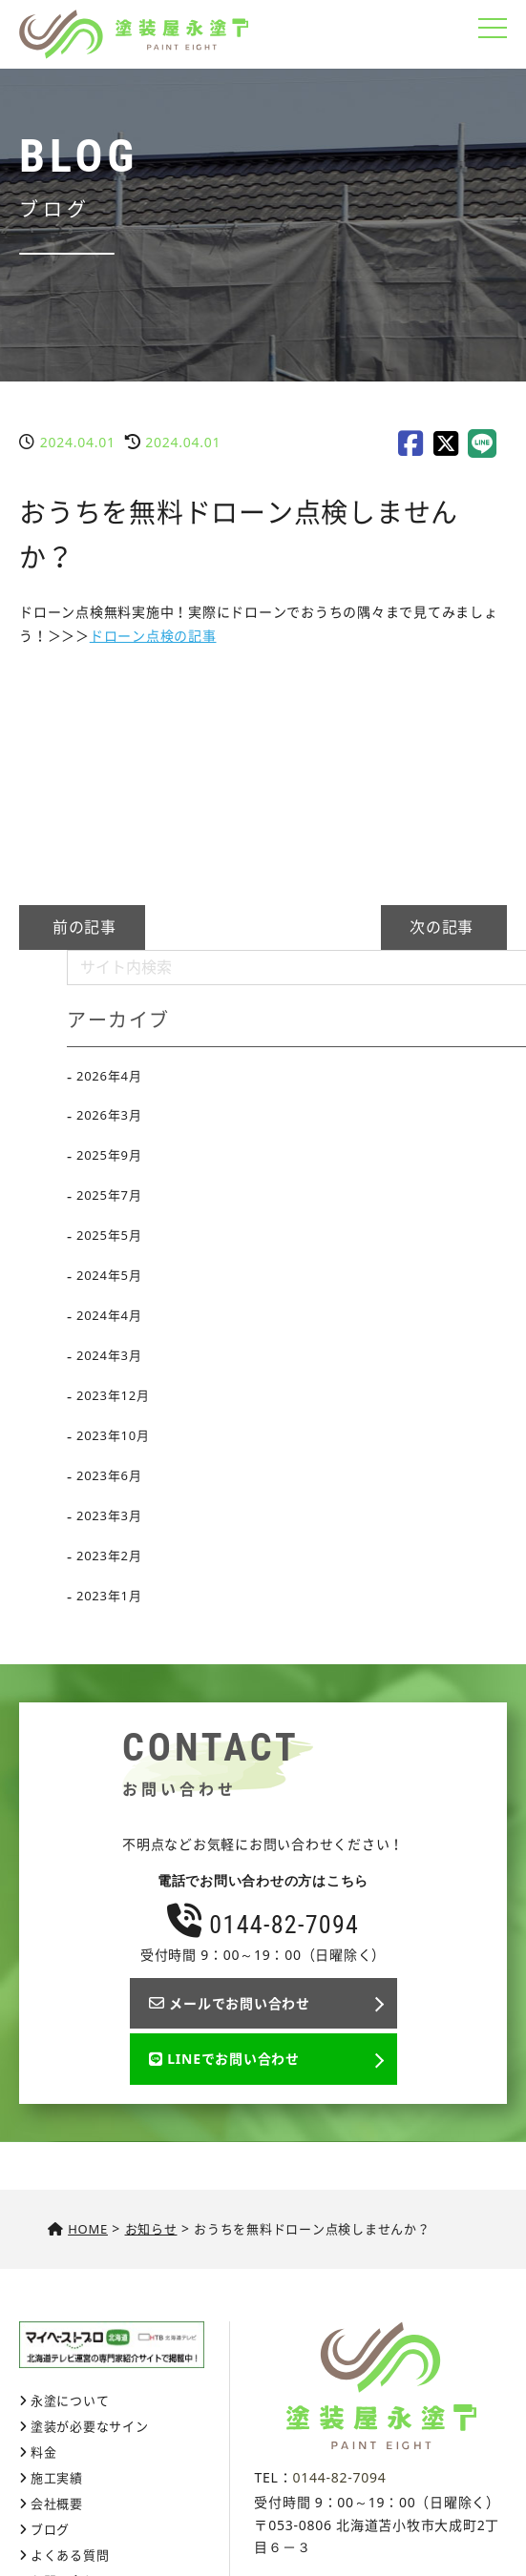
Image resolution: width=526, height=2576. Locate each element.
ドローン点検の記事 (153, 636)
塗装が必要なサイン (90, 2426)
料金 (44, 2452)
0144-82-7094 (263, 1924)
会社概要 (57, 2503)
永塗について (70, 2400)
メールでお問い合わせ (229, 2003)
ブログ (50, 2529)
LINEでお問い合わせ (225, 2059)
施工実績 (57, 2477)
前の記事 (82, 927)
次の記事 (444, 927)
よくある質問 (70, 2555)
